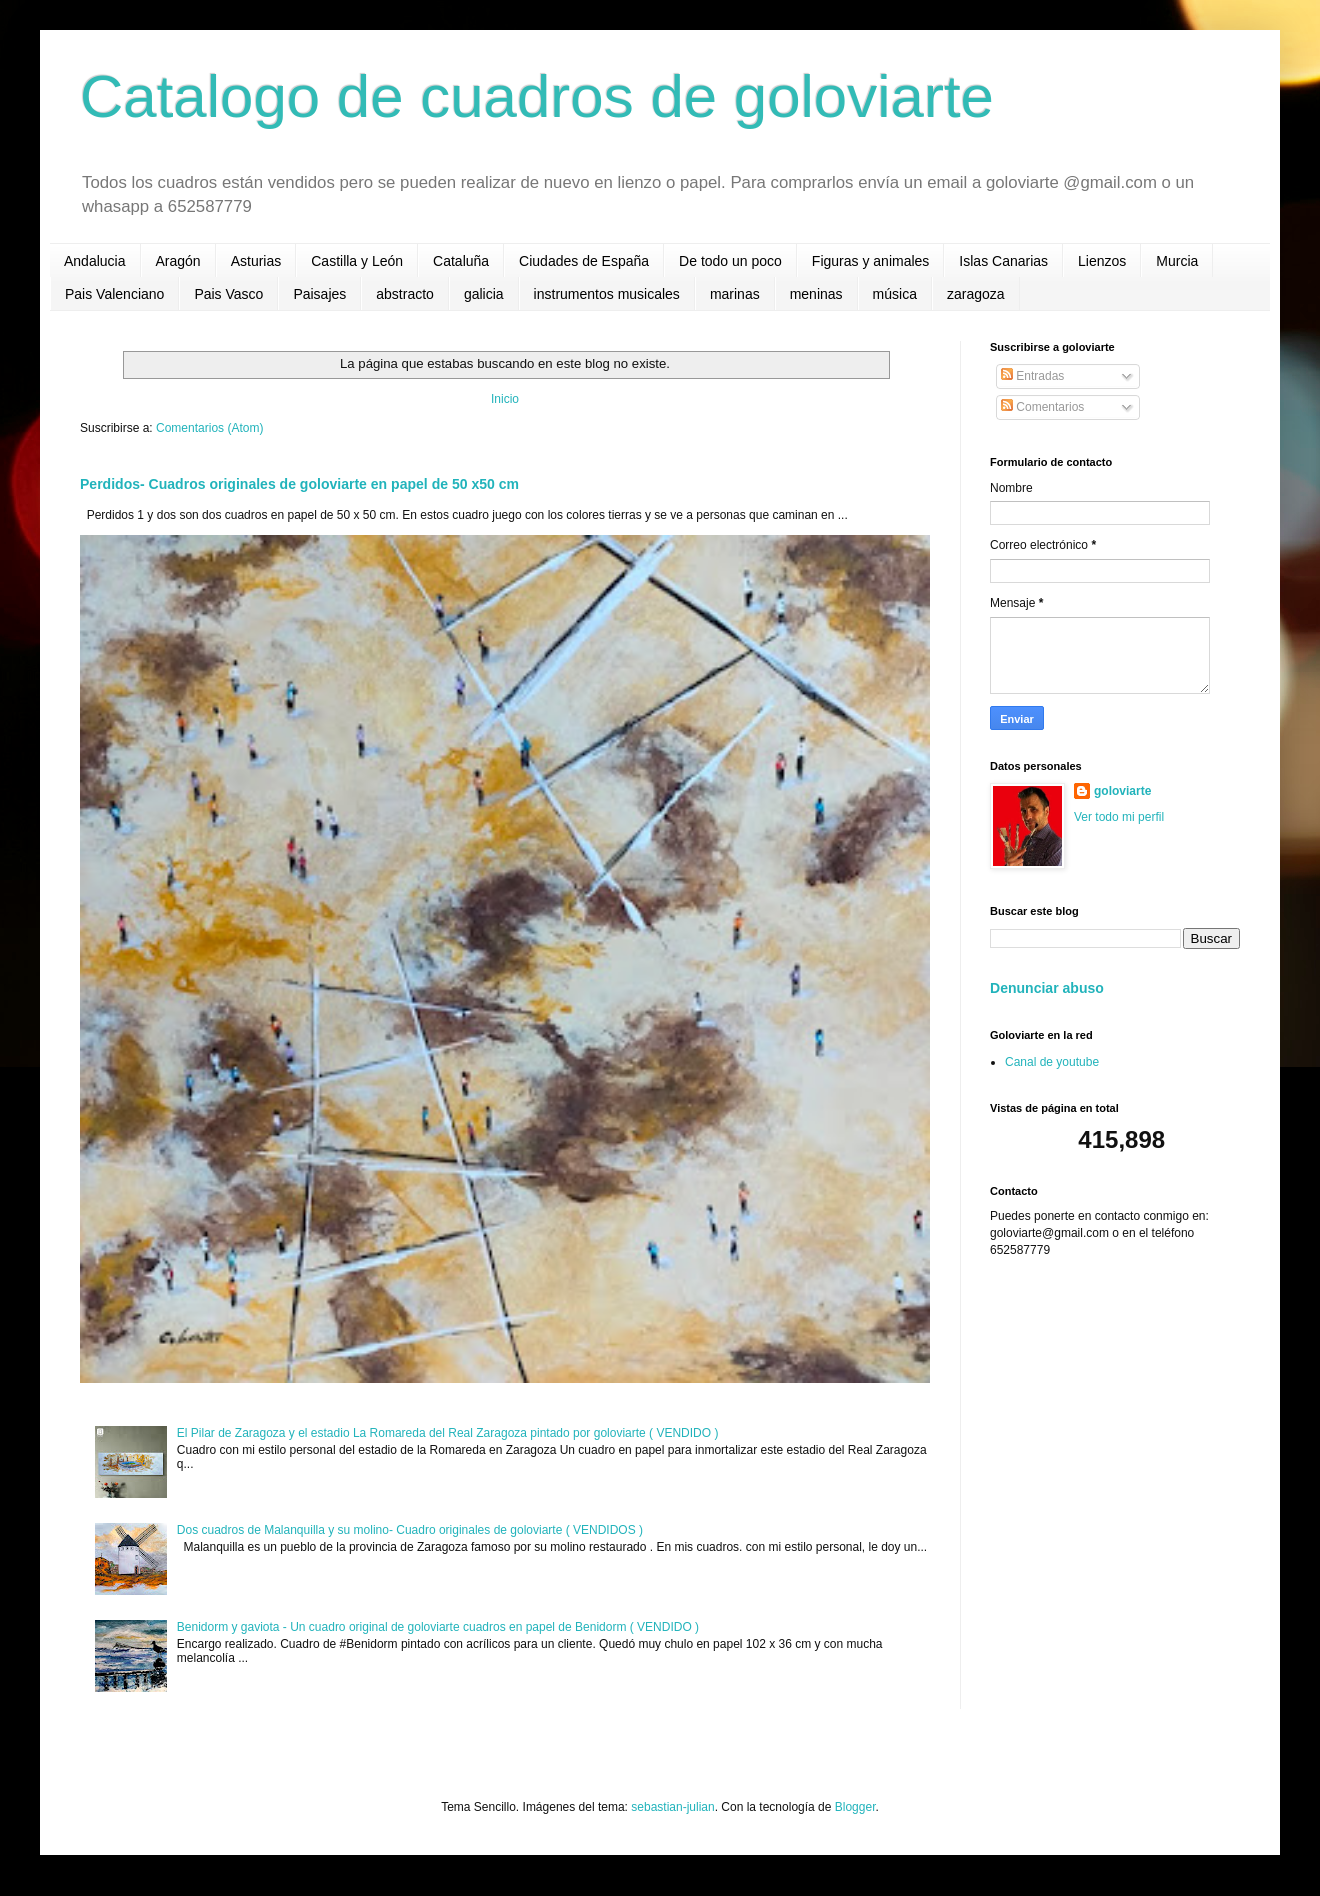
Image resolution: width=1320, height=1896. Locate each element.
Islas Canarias (1003, 261)
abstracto (405, 294)
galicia (484, 294)
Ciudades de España (584, 261)
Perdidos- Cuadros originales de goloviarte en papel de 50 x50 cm (299, 484)
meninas (816, 294)
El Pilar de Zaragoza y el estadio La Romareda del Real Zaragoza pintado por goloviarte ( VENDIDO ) (448, 1433)
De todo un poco (730, 261)
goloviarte (1122, 791)
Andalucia (95, 261)
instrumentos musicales (607, 294)
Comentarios (1042, 407)
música (895, 294)
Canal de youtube (1052, 1062)
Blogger (855, 1807)
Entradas (1032, 376)
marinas (735, 294)
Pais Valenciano (114, 294)
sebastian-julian (672, 1807)
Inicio (505, 399)
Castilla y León (357, 261)
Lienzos (1102, 261)
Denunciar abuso (1047, 988)
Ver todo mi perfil (1119, 817)
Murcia (1177, 261)
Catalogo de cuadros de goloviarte (537, 96)
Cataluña (461, 261)
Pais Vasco (228, 294)
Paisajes (319, 294)
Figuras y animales (871, 261)
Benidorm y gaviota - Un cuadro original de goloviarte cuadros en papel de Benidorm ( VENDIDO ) (438, 1627)
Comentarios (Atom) (209, 428)
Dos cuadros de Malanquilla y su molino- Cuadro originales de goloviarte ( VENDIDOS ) (410, 1530)
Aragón (178, 261)
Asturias (256, 261)
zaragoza (976, 294)
